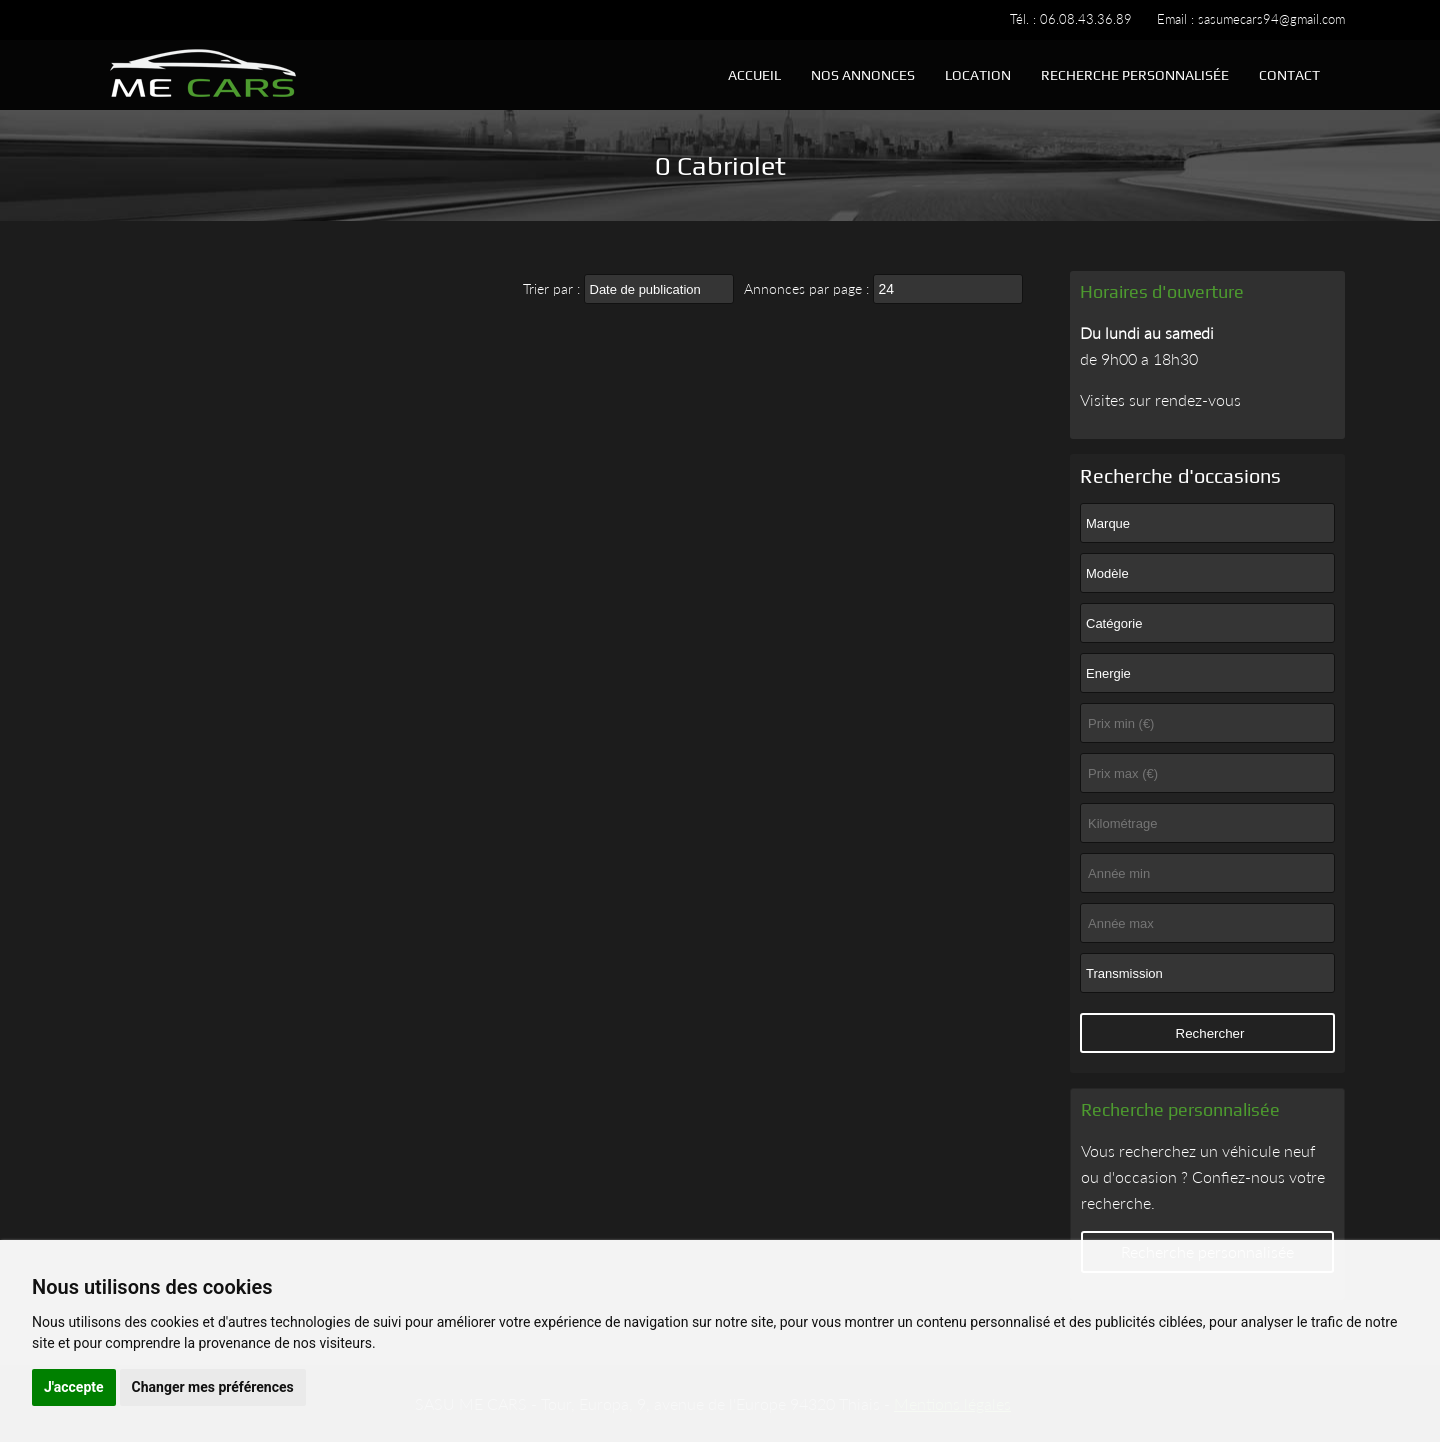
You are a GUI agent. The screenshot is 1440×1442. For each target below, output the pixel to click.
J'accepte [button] (74, 1387)
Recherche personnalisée (1135, 75)
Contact (1289, 75)
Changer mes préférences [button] (213, 1387)
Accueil (754, 75)
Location (978, 75)
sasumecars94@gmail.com (1271, 19)
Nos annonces (863, 75)
